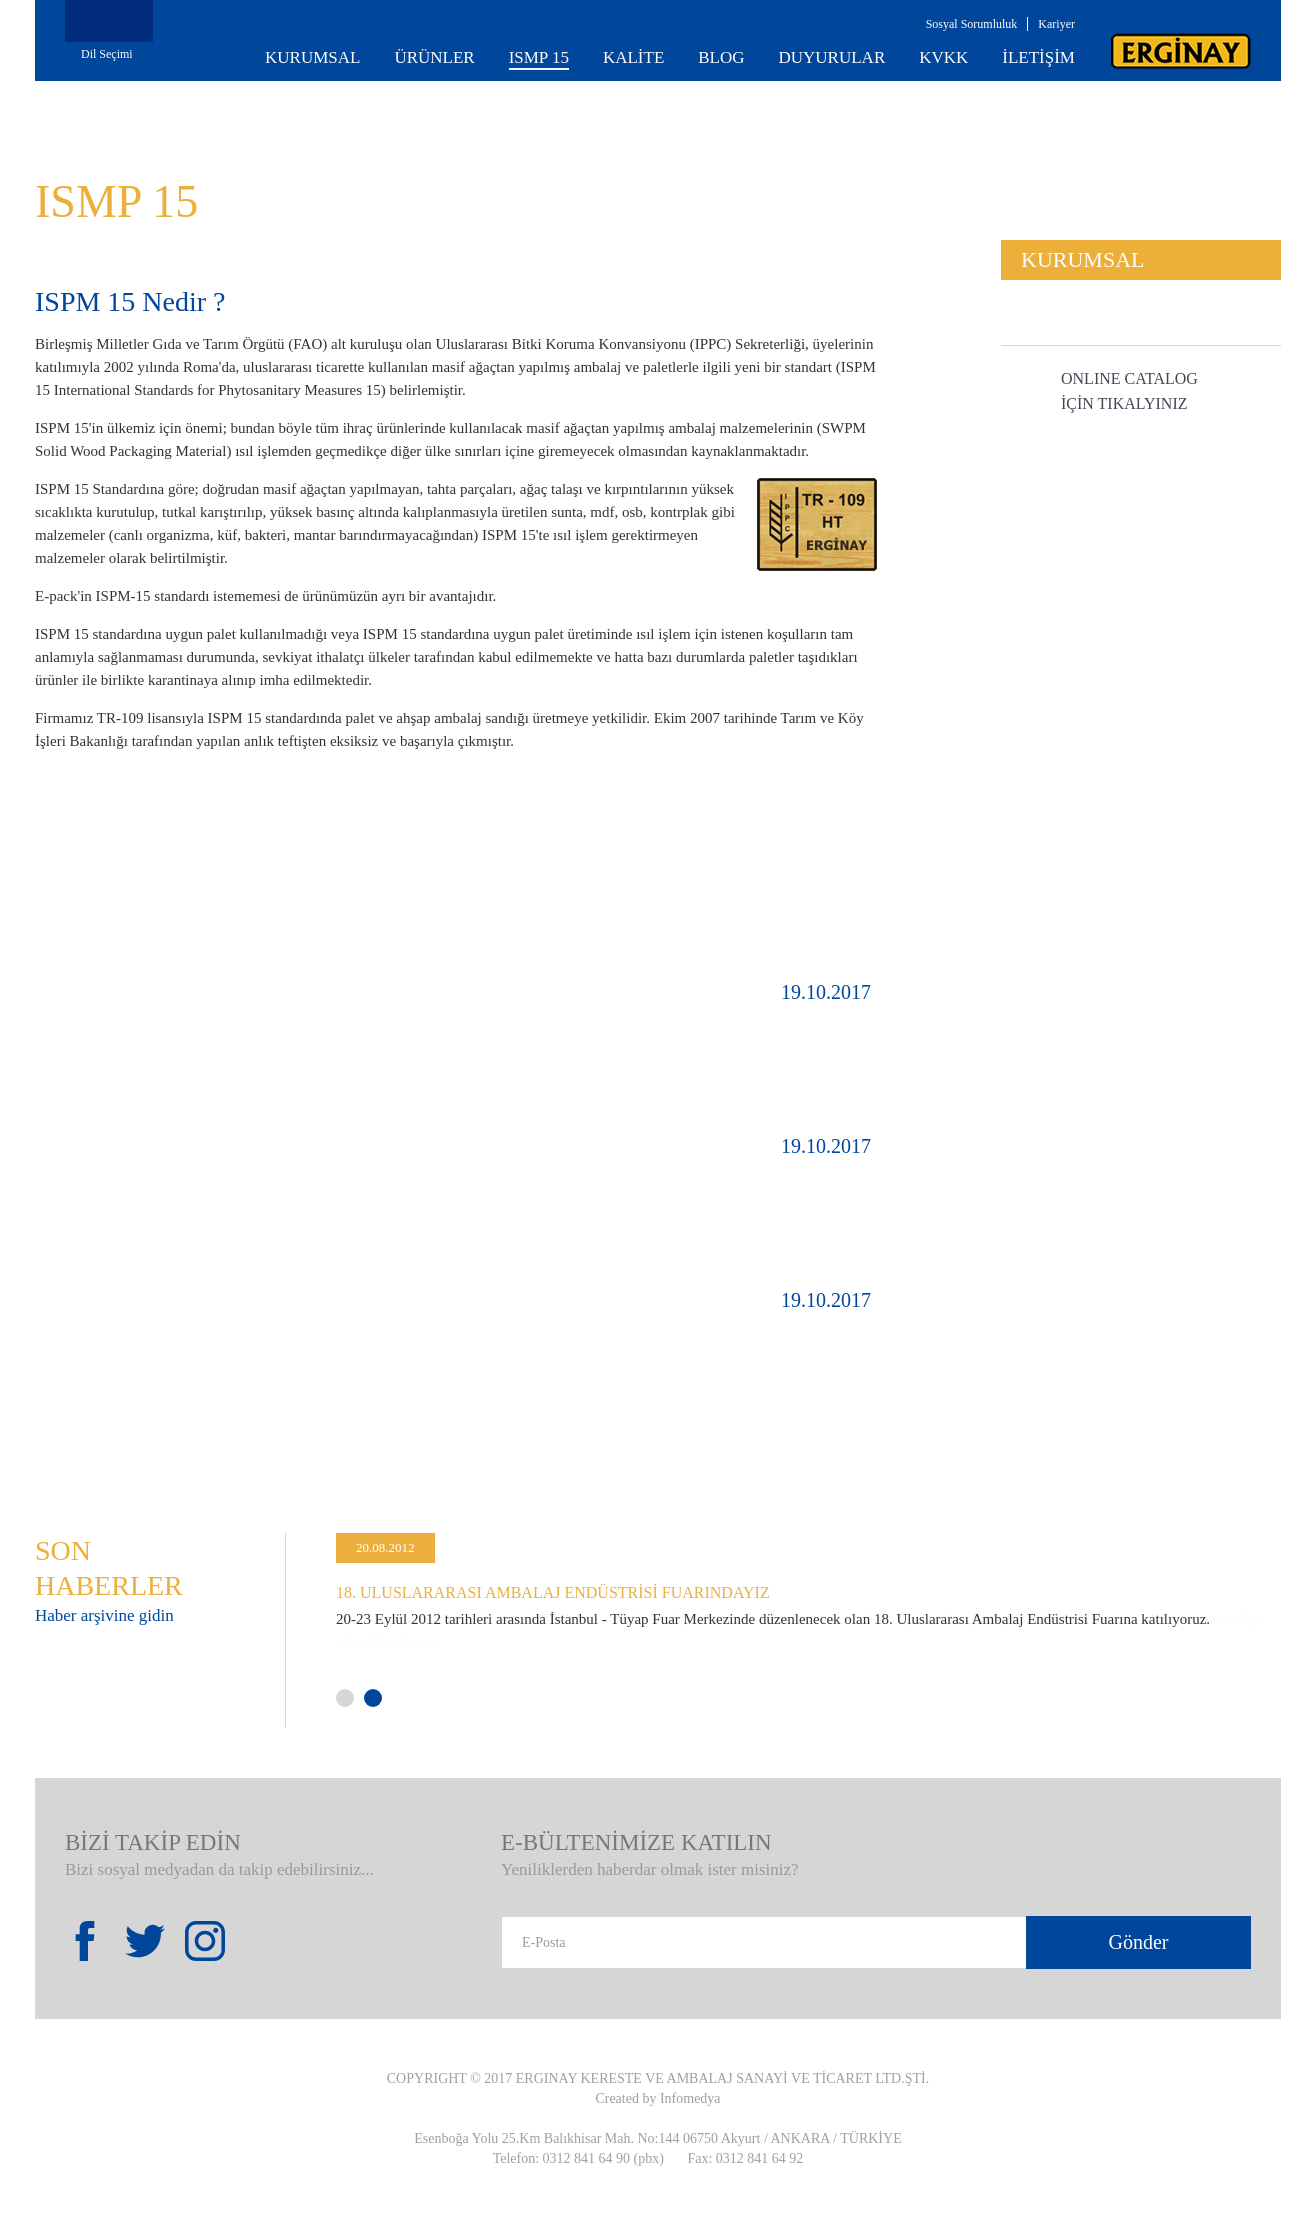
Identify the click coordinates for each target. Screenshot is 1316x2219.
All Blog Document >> (1147, 1439)
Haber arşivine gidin (104, 1615)
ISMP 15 (539, 57)
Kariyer (1056, 24)
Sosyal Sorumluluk (972, 24)
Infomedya (690, 2098)
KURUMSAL (312, 57)
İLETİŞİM (1038, 57)
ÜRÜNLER (434, 57)
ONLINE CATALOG (1129, 393)
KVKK (943, 57)
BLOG (721, 57)
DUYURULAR (832, 57)
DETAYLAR (458, 1070)
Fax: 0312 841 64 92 (745, 2158)
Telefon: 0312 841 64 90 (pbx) (578, 2158)
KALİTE (633, 57)
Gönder (1139, 1942)
